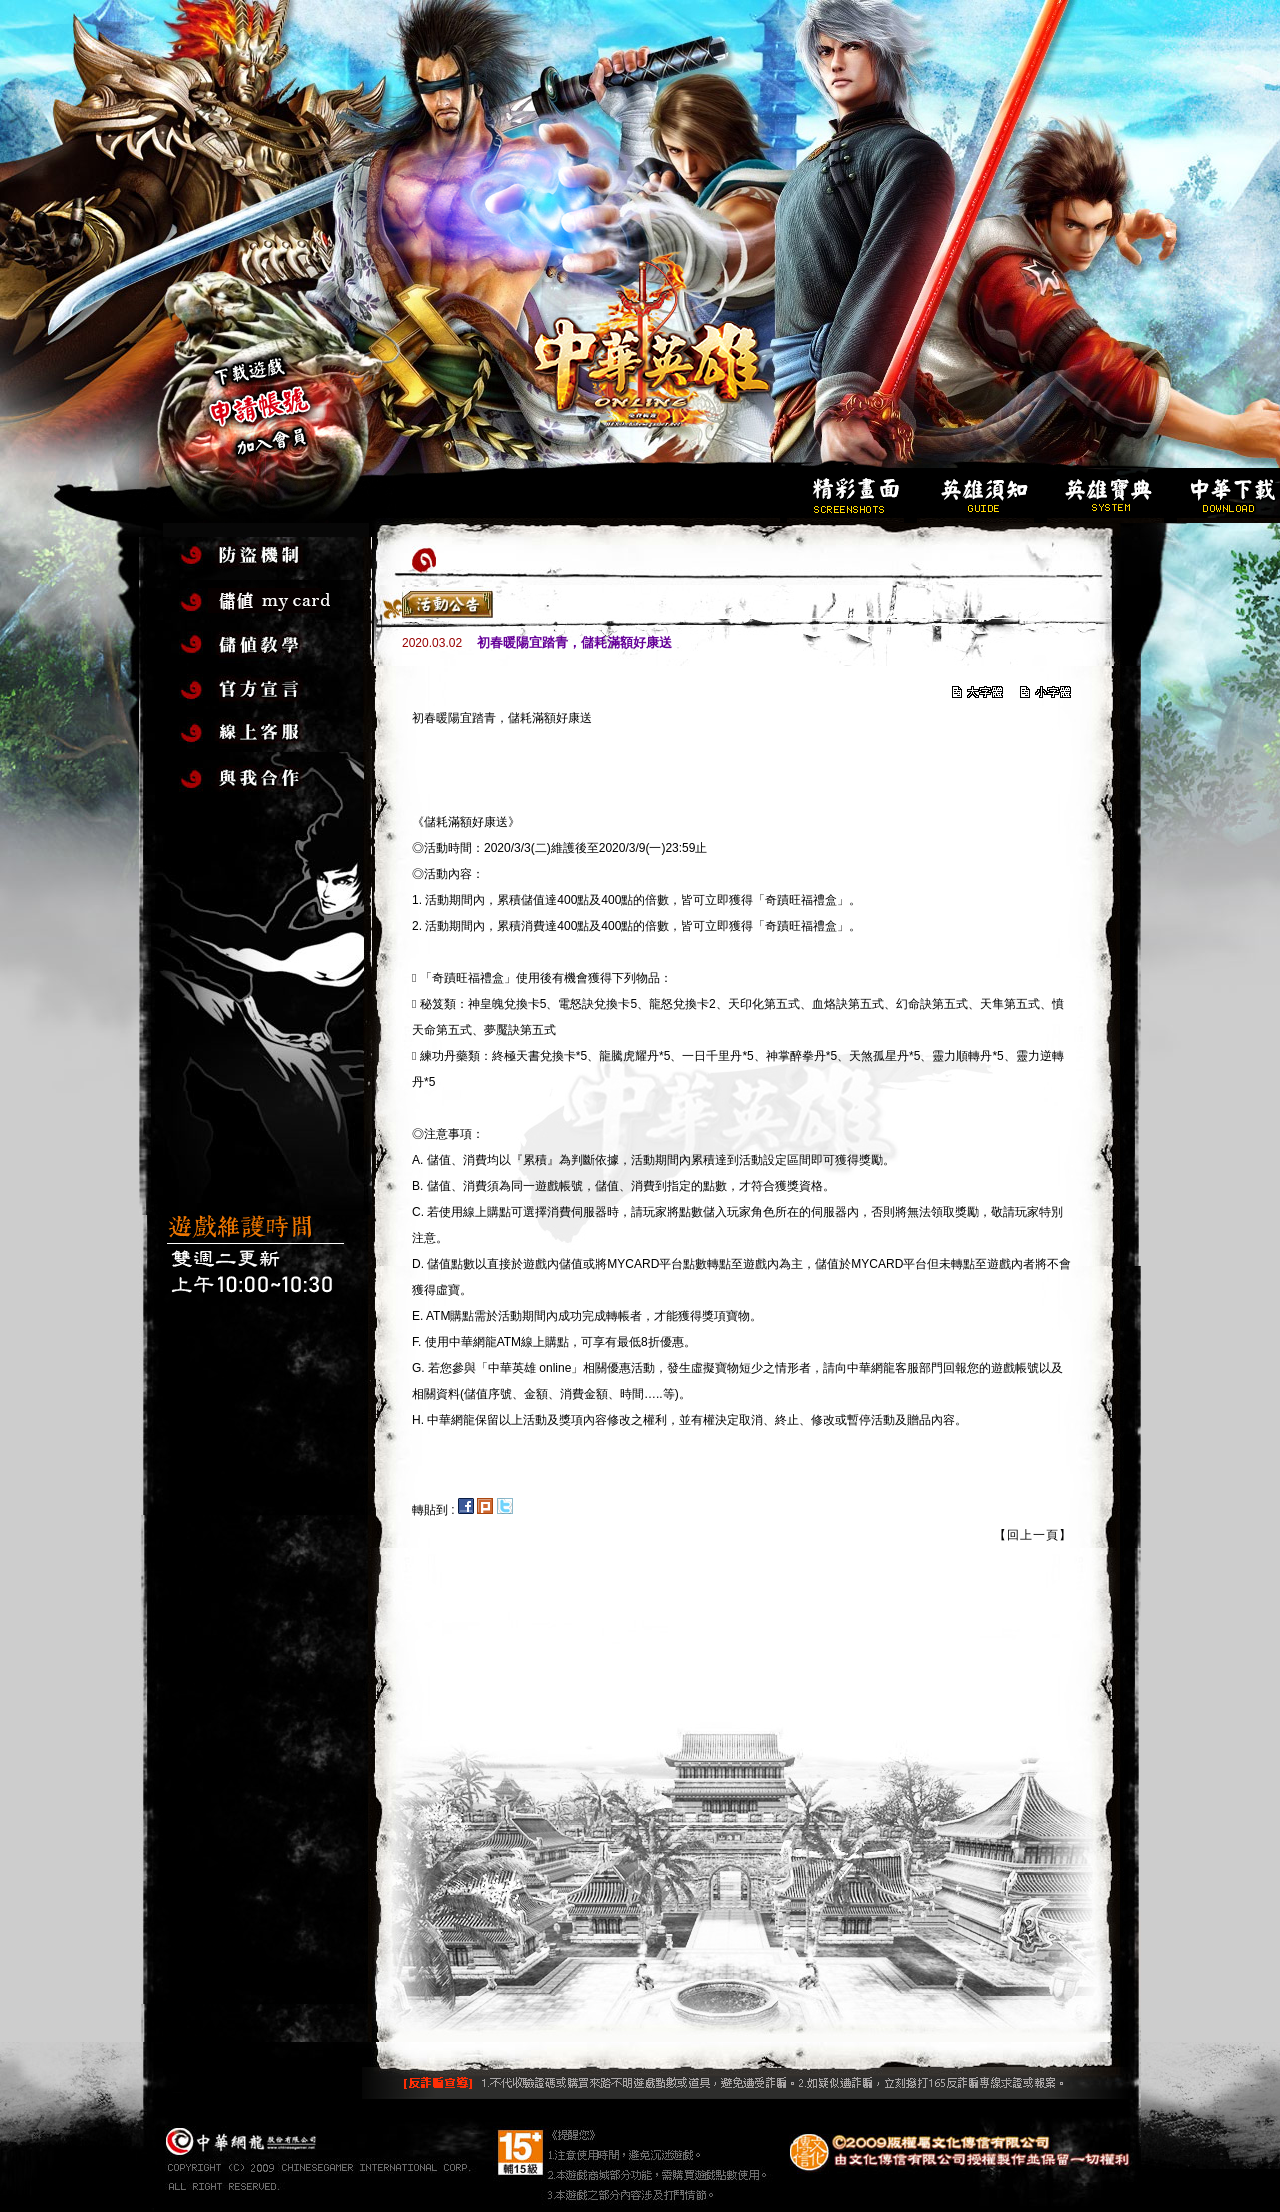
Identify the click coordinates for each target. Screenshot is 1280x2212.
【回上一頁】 (1033, 1535)
